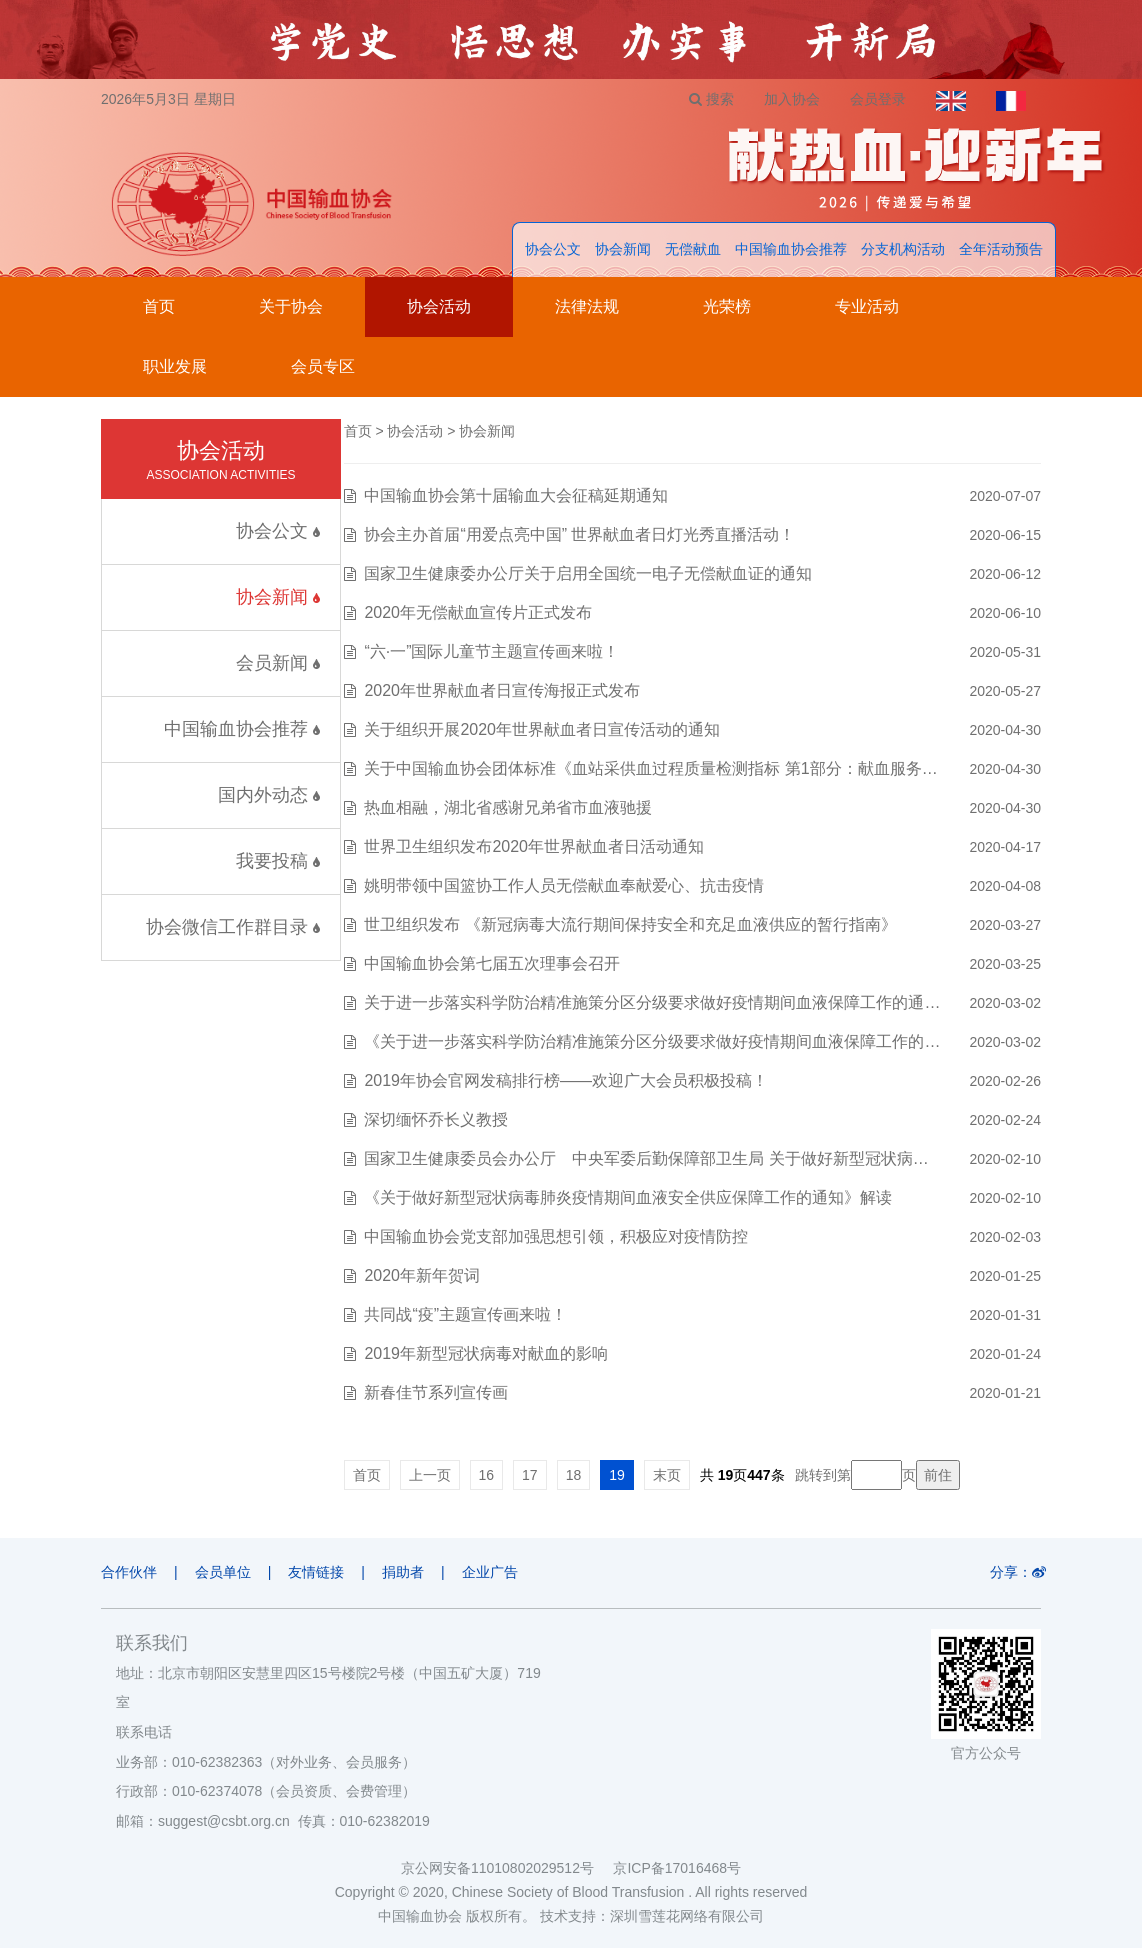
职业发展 (175, 366)
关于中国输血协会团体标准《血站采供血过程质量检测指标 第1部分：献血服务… (650, 768)
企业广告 (490, 1572)
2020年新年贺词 (422, 1275)
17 (530, 1475)
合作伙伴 (129, 1572)
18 (574, 1475)
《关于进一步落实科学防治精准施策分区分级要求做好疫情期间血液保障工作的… (652, 1041)
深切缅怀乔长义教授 (436, 1119)
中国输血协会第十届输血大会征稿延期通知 (516, 495)
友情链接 (316, 1572)
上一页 (430, 1475)
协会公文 (553, 249)
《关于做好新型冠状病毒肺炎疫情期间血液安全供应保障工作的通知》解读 (628, 1197)
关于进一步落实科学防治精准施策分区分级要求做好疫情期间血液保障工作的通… (652, 1002)
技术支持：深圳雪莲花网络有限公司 (652, 1916)
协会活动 (439, 306)
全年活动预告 (1001, 249)
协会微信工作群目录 (233, 927)
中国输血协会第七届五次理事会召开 (492, 963)
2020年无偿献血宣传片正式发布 (478, 612)
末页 (667, 1475)
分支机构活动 (903, 249)
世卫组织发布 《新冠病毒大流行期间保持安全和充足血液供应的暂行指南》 (630, 924)
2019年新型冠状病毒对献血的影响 (486, 1353)
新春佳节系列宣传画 (436, 1392)
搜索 (711, 99)
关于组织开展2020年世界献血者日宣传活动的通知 (542, 729)
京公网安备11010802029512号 (507, 1868)
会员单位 (223, 1572)
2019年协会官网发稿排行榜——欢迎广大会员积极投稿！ (566, 1080)
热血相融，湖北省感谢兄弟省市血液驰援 (508, 807)
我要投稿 (278, 861)
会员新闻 (278, 663)
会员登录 (878, 99)
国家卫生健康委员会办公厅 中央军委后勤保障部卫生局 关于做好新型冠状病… (646, 1158)
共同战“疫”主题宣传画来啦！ (465, 1314)
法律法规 (587, 306)
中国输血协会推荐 (791, 249)
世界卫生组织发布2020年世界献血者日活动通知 (534, 846)
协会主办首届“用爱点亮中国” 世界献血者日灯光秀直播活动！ (579, 534)
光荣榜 (727, 306)
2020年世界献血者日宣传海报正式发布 (502, 690)
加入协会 (792, 99)
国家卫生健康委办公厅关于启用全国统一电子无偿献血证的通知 (588, 573)
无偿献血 (693, 249)
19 (617, 1475)
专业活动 (867, 306)
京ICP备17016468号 (677, 1868)
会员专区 (323, 366)
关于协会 (291, 306)
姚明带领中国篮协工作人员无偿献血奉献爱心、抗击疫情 (564, 885)
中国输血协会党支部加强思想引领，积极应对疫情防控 (556, 1236)
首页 (159, 306)
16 (487, 1475)
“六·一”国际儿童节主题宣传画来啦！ (491, 651)
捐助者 (403, 1572)
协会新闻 (623, 249)
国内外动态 (269, 795)
